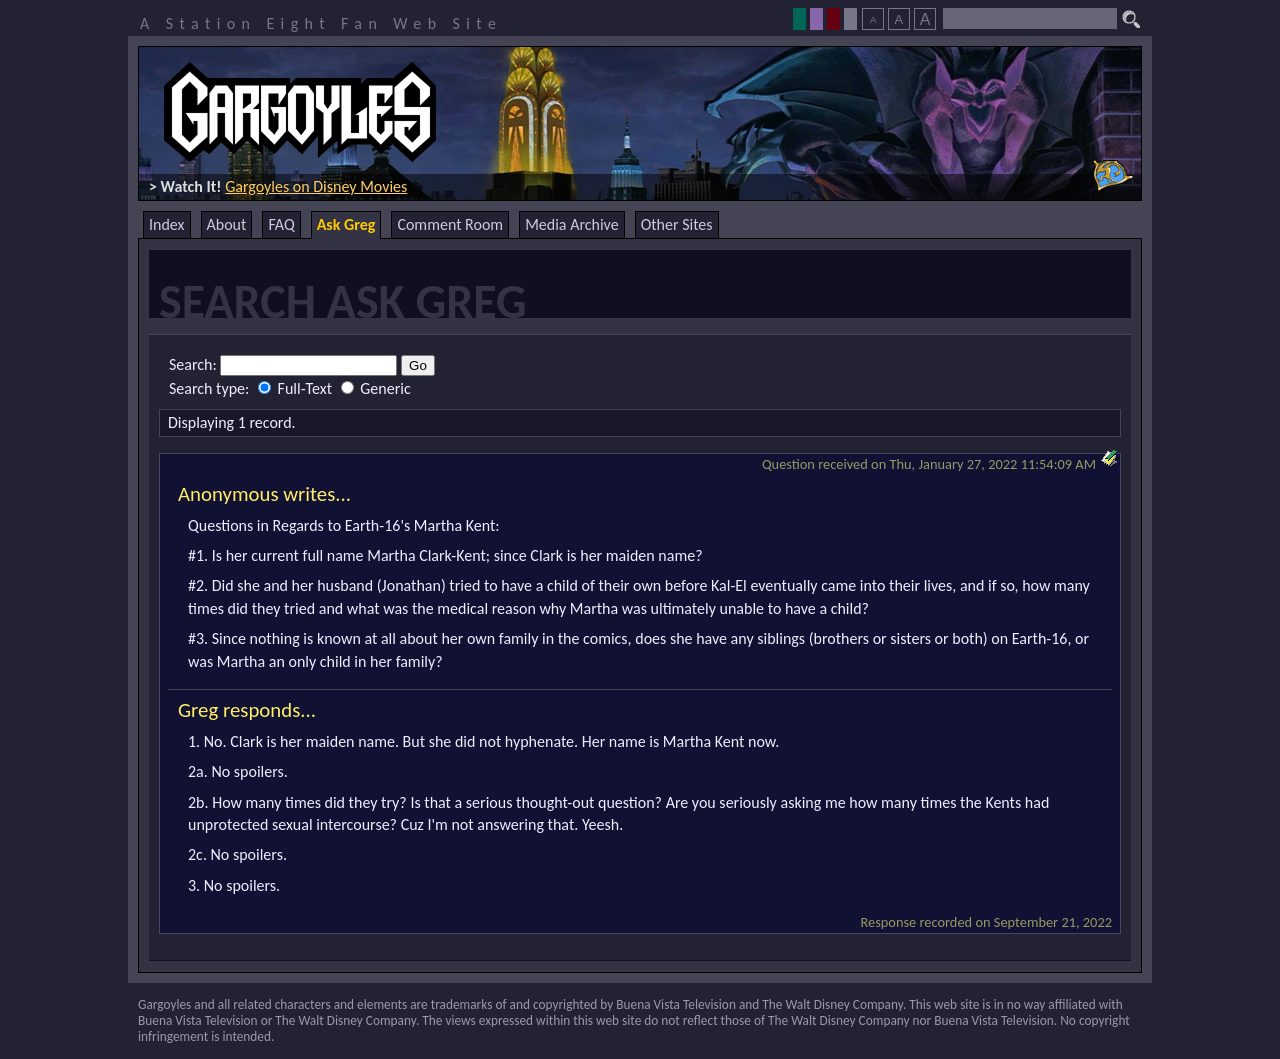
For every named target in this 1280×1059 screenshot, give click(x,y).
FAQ (281, 224)
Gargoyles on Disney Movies (316, 186)
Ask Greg (346, 224)
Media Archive (571, 224)
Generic (376, 388)
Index (167, 224)
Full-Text (297, 388)
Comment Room (450, 224)
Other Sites (677, 224)
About (227, 224)
